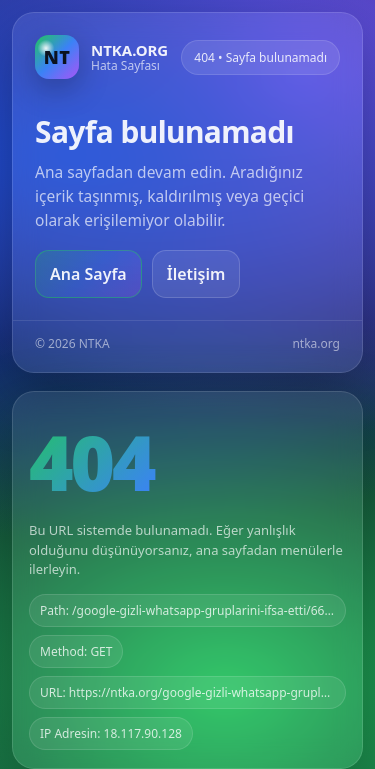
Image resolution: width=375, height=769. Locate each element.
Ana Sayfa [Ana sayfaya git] (88, 274)
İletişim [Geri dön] (196, 274)
